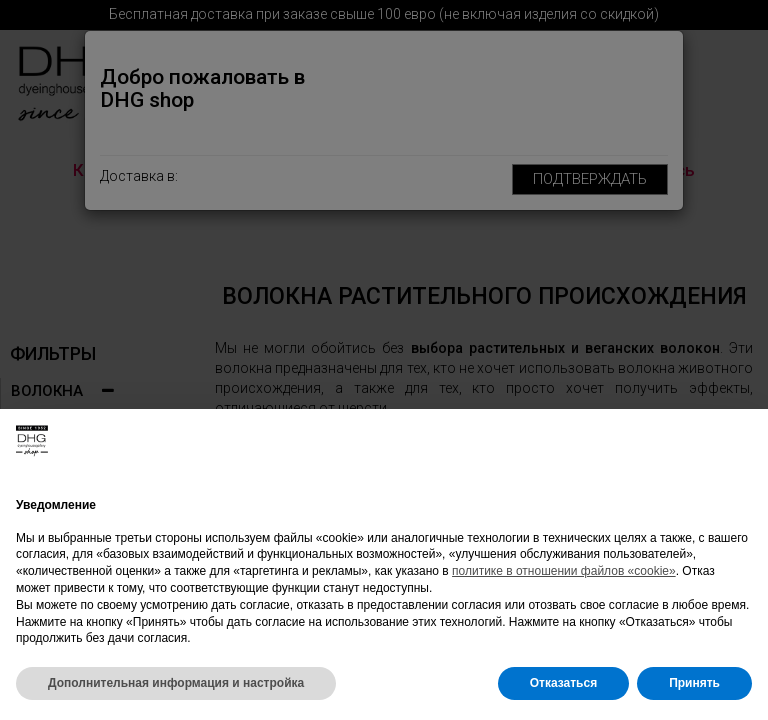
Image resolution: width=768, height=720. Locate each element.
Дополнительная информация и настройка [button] (176, 683)
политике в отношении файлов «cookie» (564, 571)
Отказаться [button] (563, 683)
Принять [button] (694, 683)
